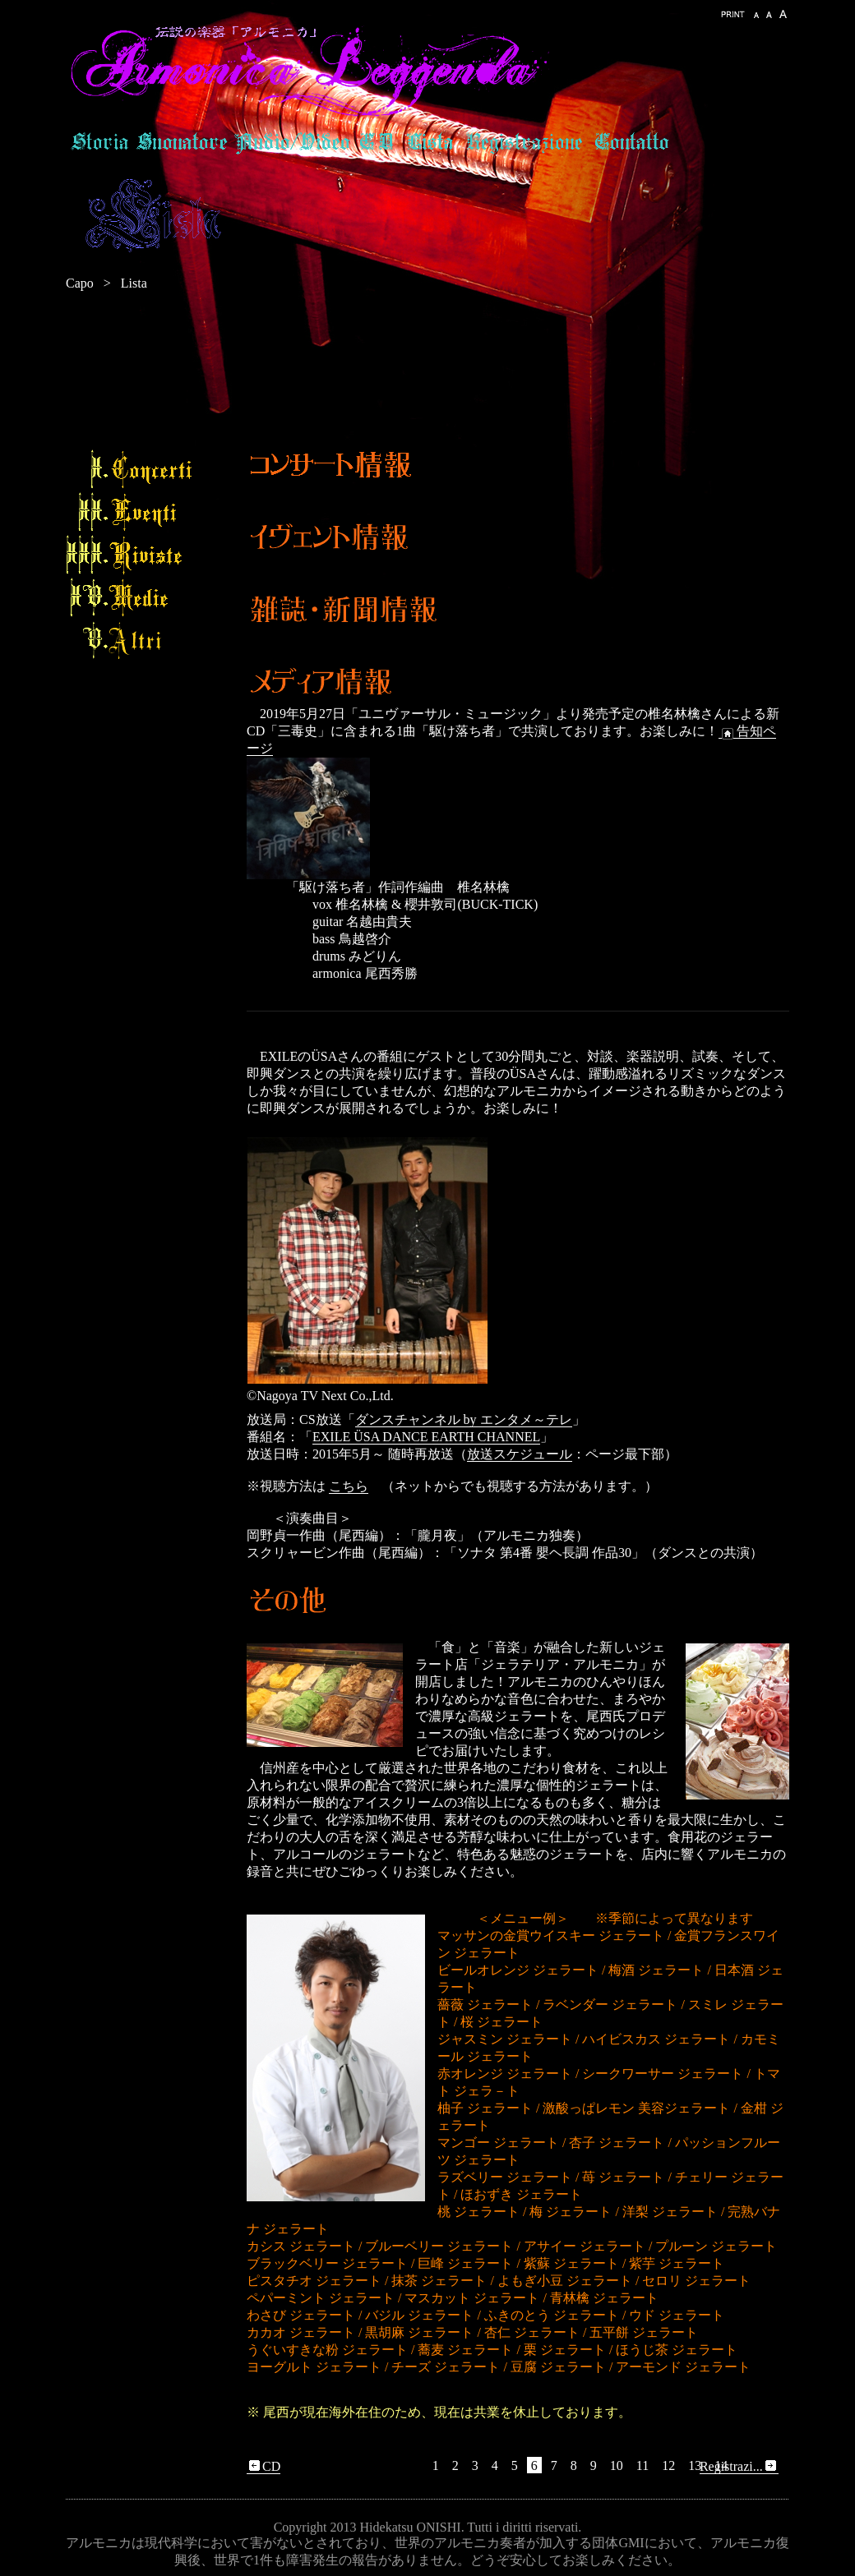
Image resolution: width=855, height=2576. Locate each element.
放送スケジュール (519, 1454)
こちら (348, 1486)
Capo (80, 283)
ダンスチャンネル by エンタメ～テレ (463, 1419)
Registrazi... (739, 2466)
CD (263, 2466)
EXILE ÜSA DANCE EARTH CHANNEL (426, 1437)
